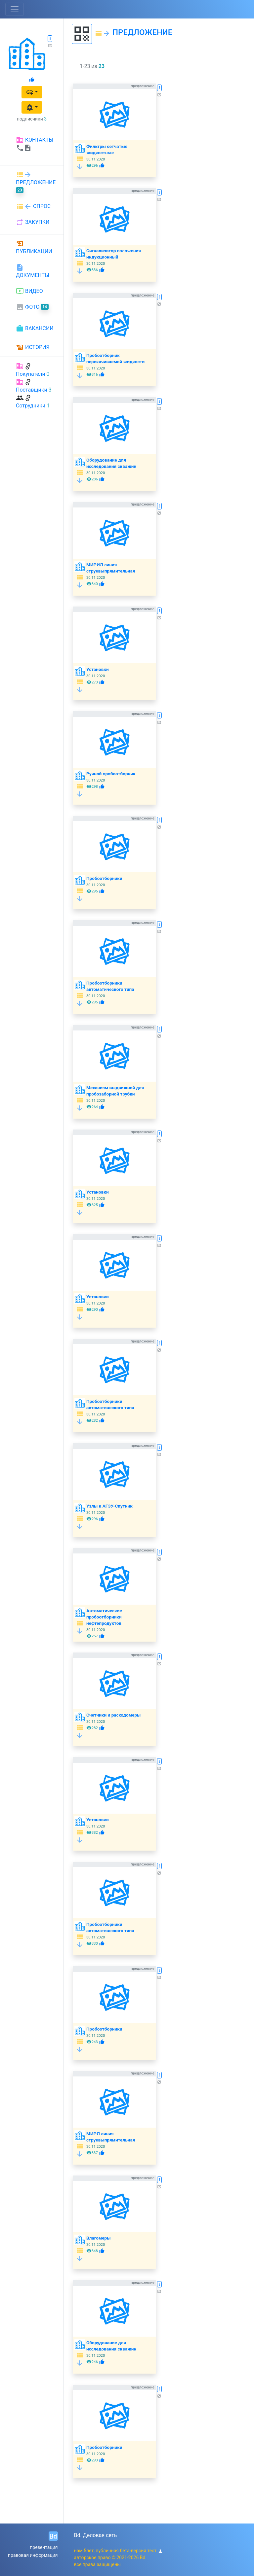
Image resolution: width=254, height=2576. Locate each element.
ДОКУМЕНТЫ (32, 270)
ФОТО (32, 307)
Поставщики (31, 390)
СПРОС (33, 206)
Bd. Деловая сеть (95, 2535)
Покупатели (30, 374)
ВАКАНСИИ (35, 328)
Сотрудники (30, 405)
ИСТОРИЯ (33, 347)
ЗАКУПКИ (32, 222)
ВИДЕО (29, 291)
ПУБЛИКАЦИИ (34, 247)
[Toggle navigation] (14, 9)
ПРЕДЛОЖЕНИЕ (36, 182)
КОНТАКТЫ (34, 144)
